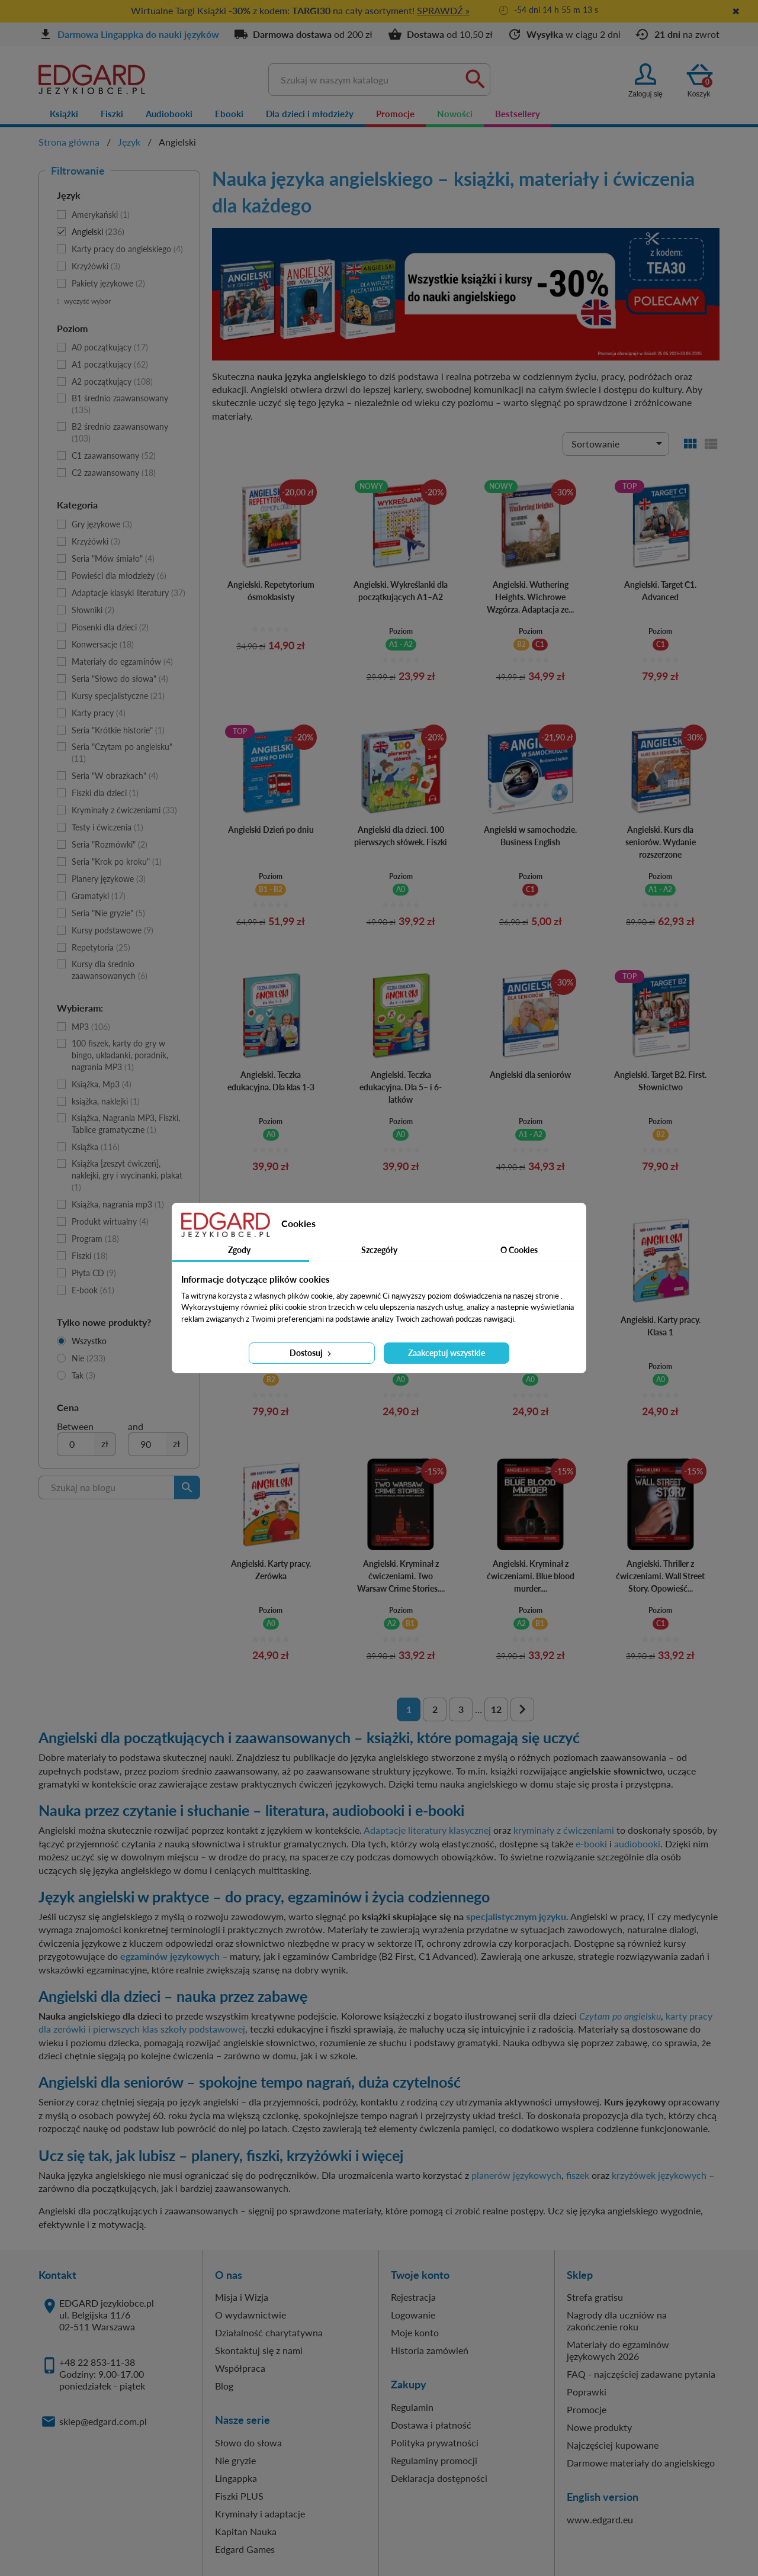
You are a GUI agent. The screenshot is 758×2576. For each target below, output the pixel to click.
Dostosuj (311, 1353)
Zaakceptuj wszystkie (446, 1353)
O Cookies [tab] (519, 1250)
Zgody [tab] (239, 1250)
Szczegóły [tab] (379, 1250)
